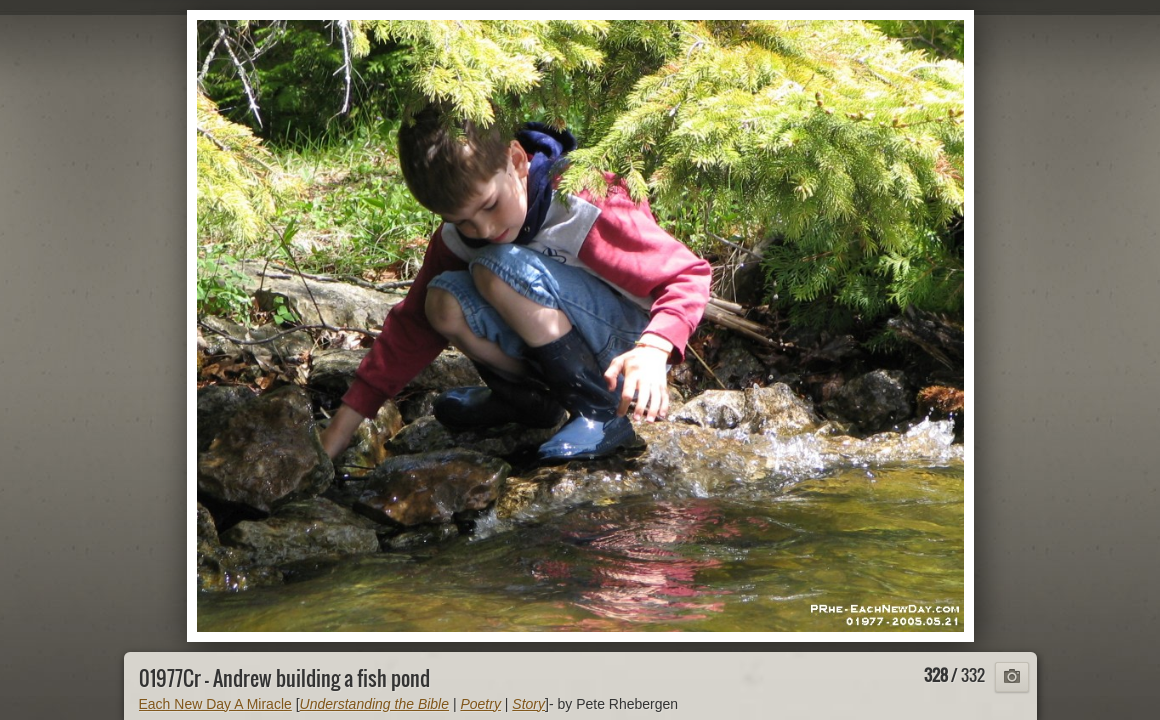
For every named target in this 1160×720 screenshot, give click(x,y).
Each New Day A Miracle (215, 704)
